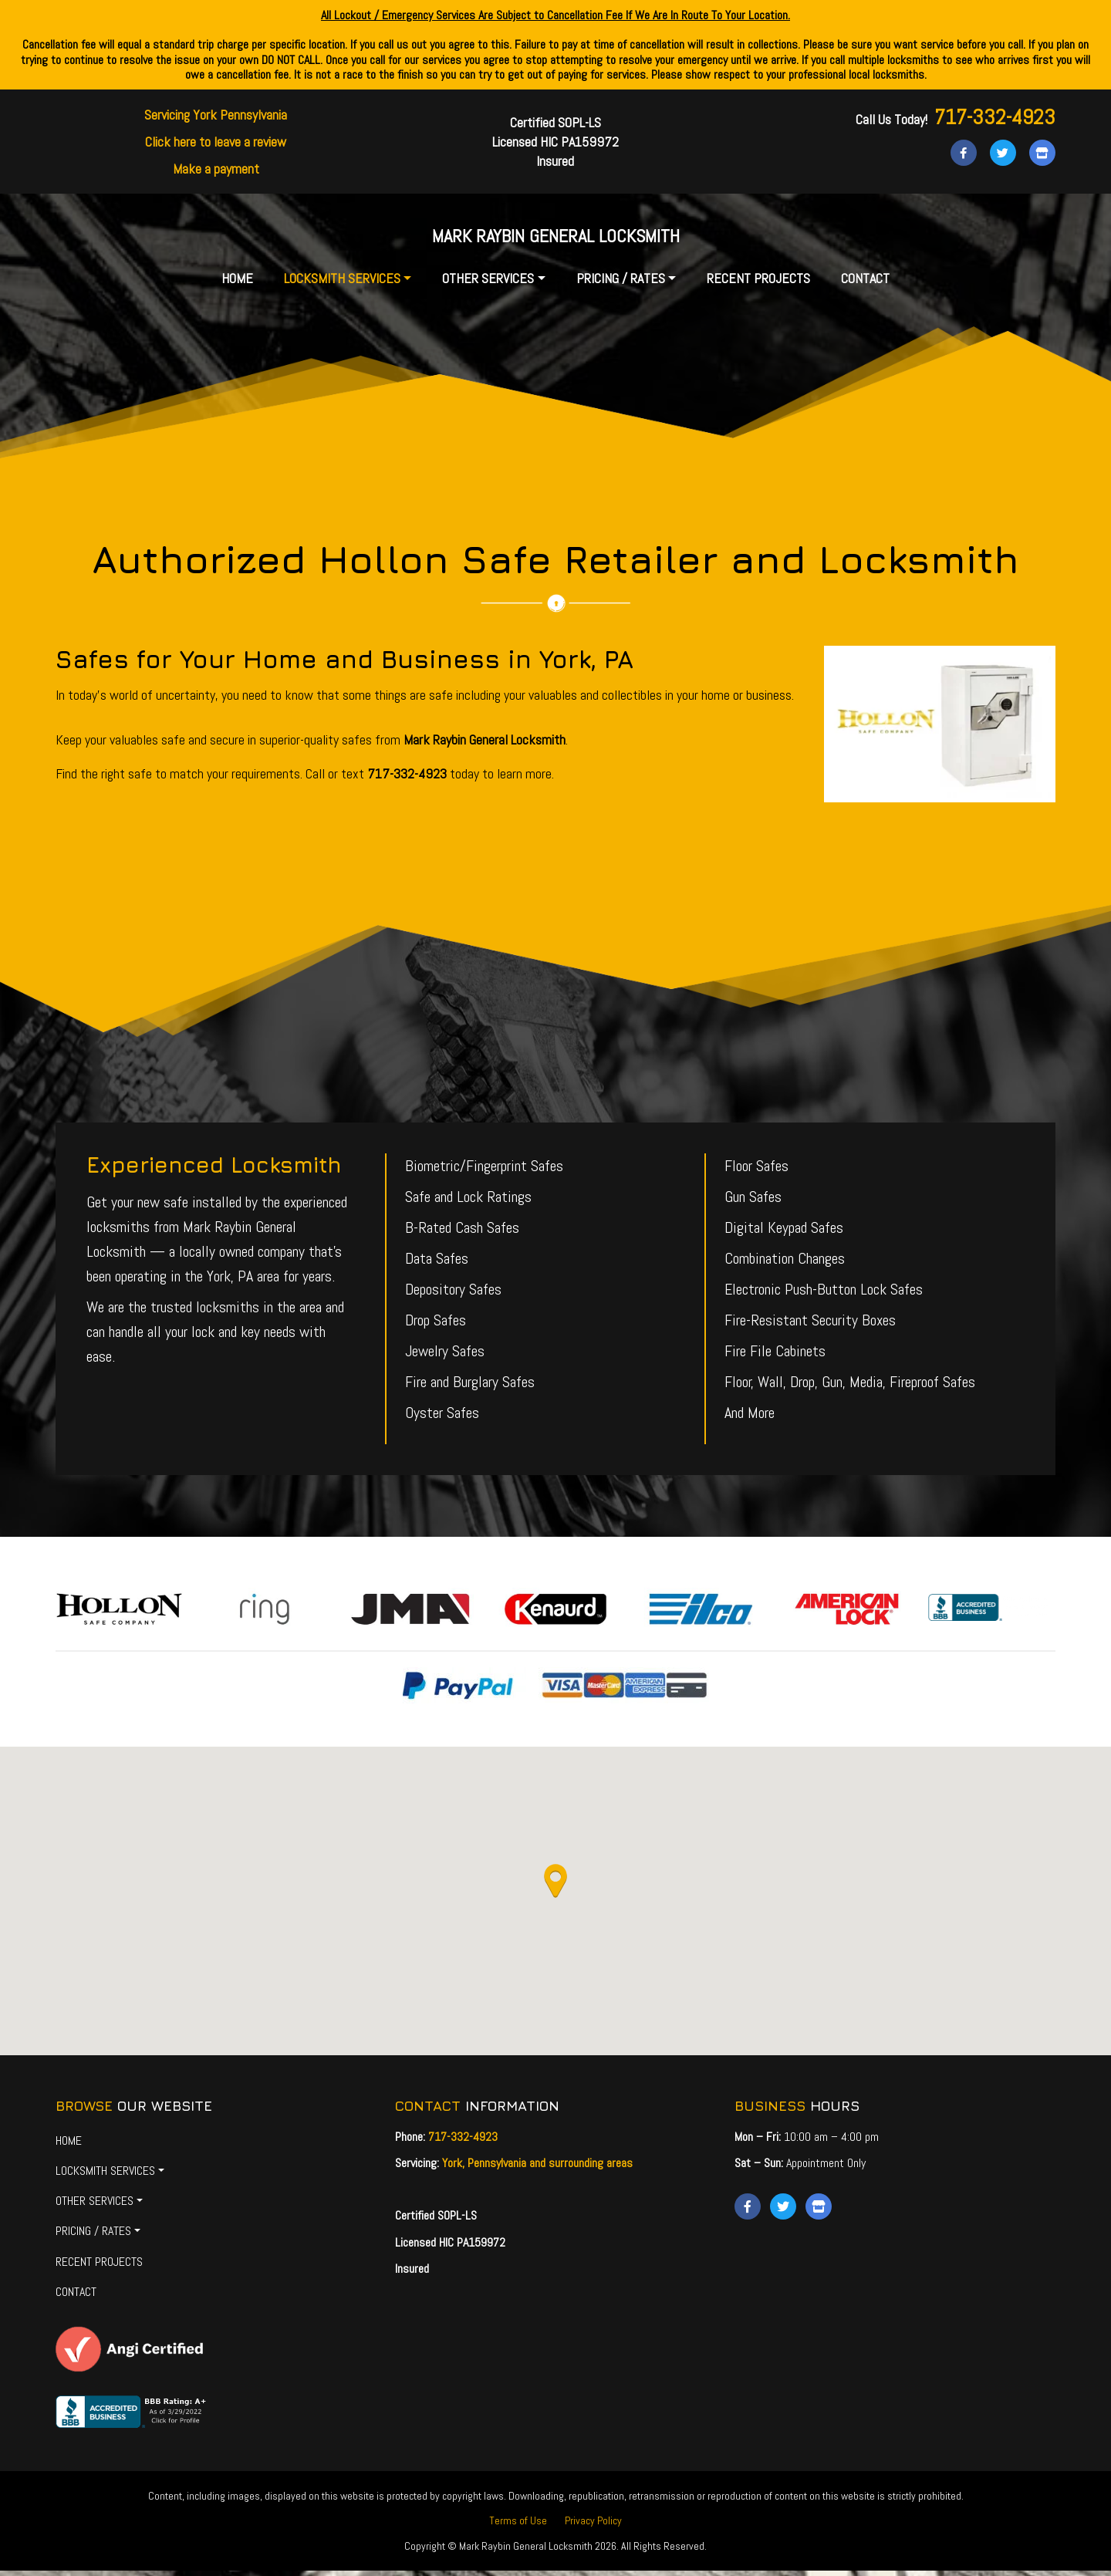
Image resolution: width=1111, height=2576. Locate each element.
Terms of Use (518, 2526)
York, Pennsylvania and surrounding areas (537, 2168)
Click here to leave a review (215, 141)
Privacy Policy (593, 2526)
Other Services (488, 283)
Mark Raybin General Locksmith (555, 238)
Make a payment (216, 168)
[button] (555, 1887)
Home (237, 283)
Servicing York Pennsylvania (215, 114)
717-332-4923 (994, 116)
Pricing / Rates (620, 283)
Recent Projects (758, 283)
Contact (865, 283)
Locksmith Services (342, 283)
